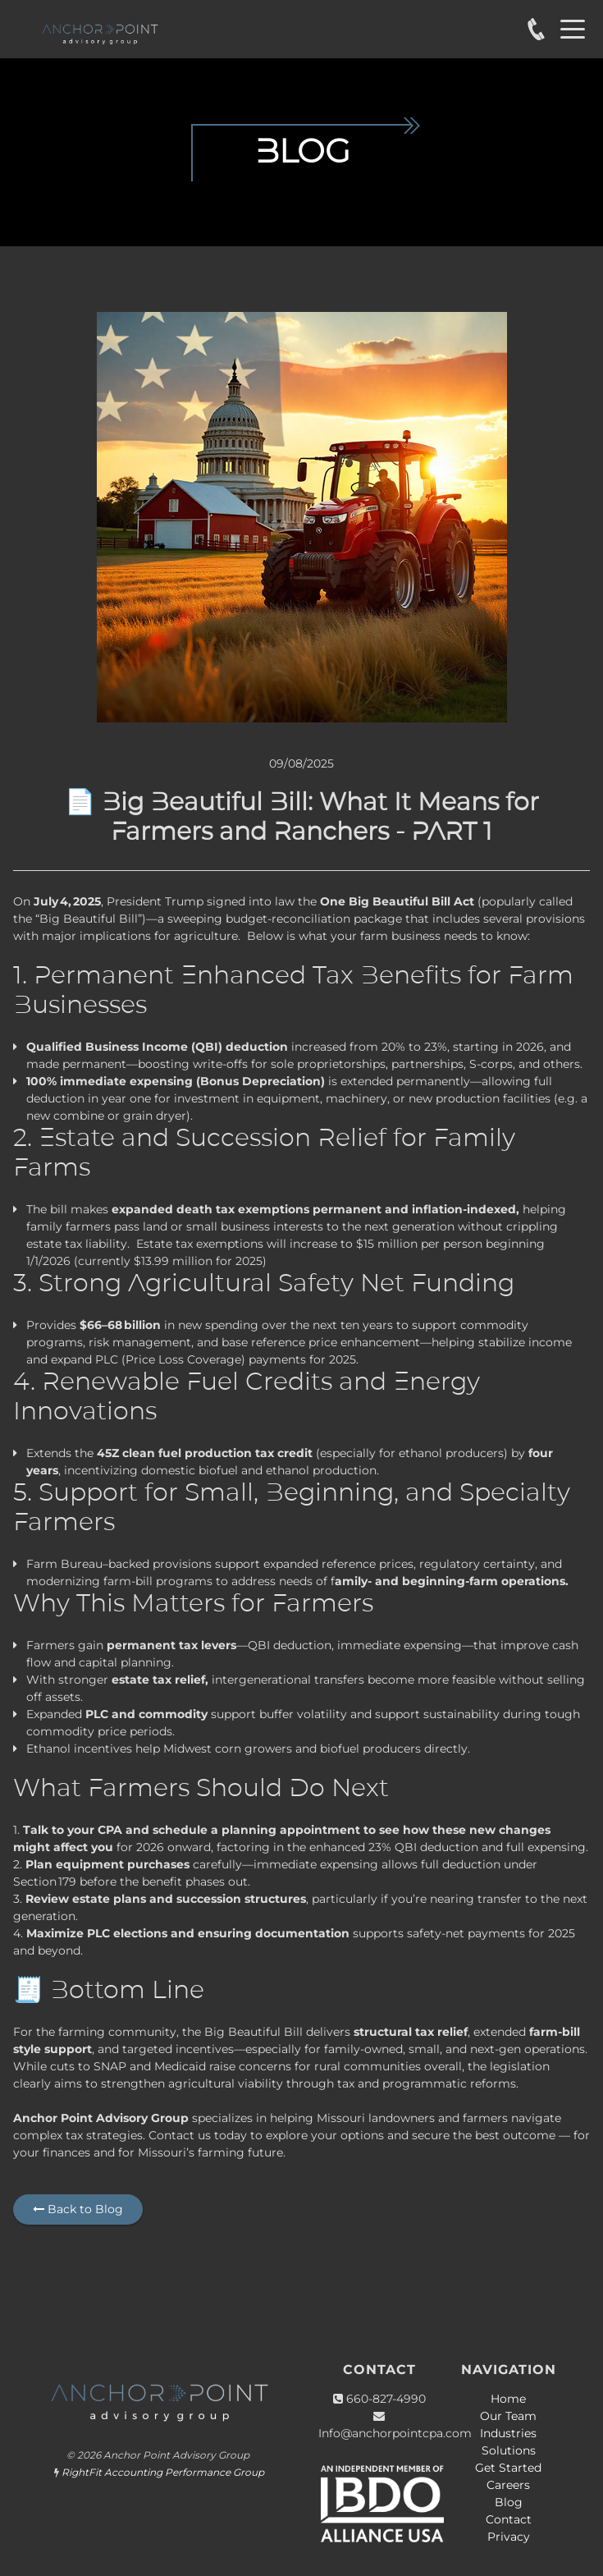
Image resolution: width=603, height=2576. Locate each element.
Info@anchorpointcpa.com (395, 2433)
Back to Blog (78, 2209)
